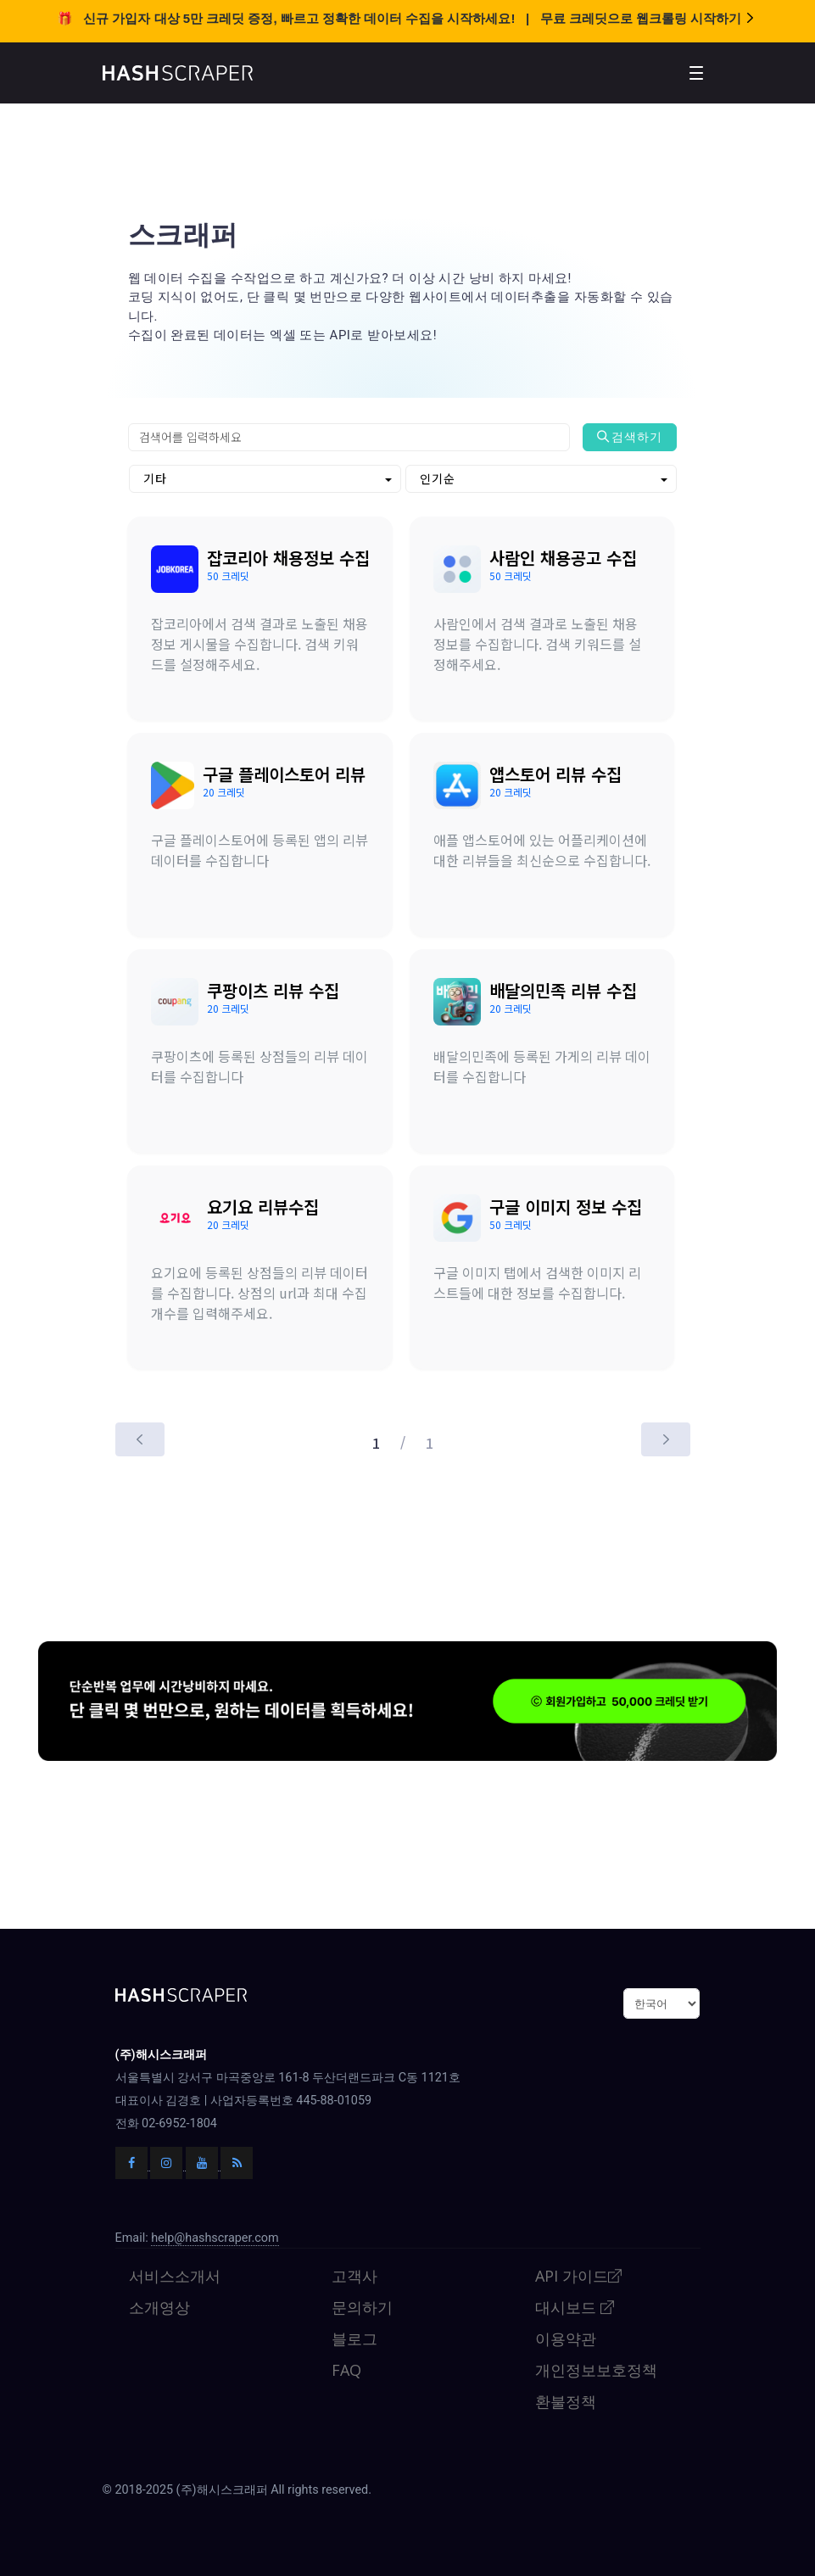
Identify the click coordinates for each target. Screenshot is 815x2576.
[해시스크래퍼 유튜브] (203, 2111)
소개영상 (159, 2255)
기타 (155, 478)
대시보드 (575, 2255)
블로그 (354, 2287)
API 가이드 (579, 2224)
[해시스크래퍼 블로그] (236, 2111)
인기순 (437, 478)
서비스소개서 (174, 2224)
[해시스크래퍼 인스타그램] (168, 2111)
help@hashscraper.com (214, 2186)
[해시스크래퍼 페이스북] (133, 2111)
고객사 (354, 2224)
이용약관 (565, 2287)
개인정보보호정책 (596, 2318)
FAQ (346, 2318)
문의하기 (362, 2255)
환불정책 (565, 2349)
